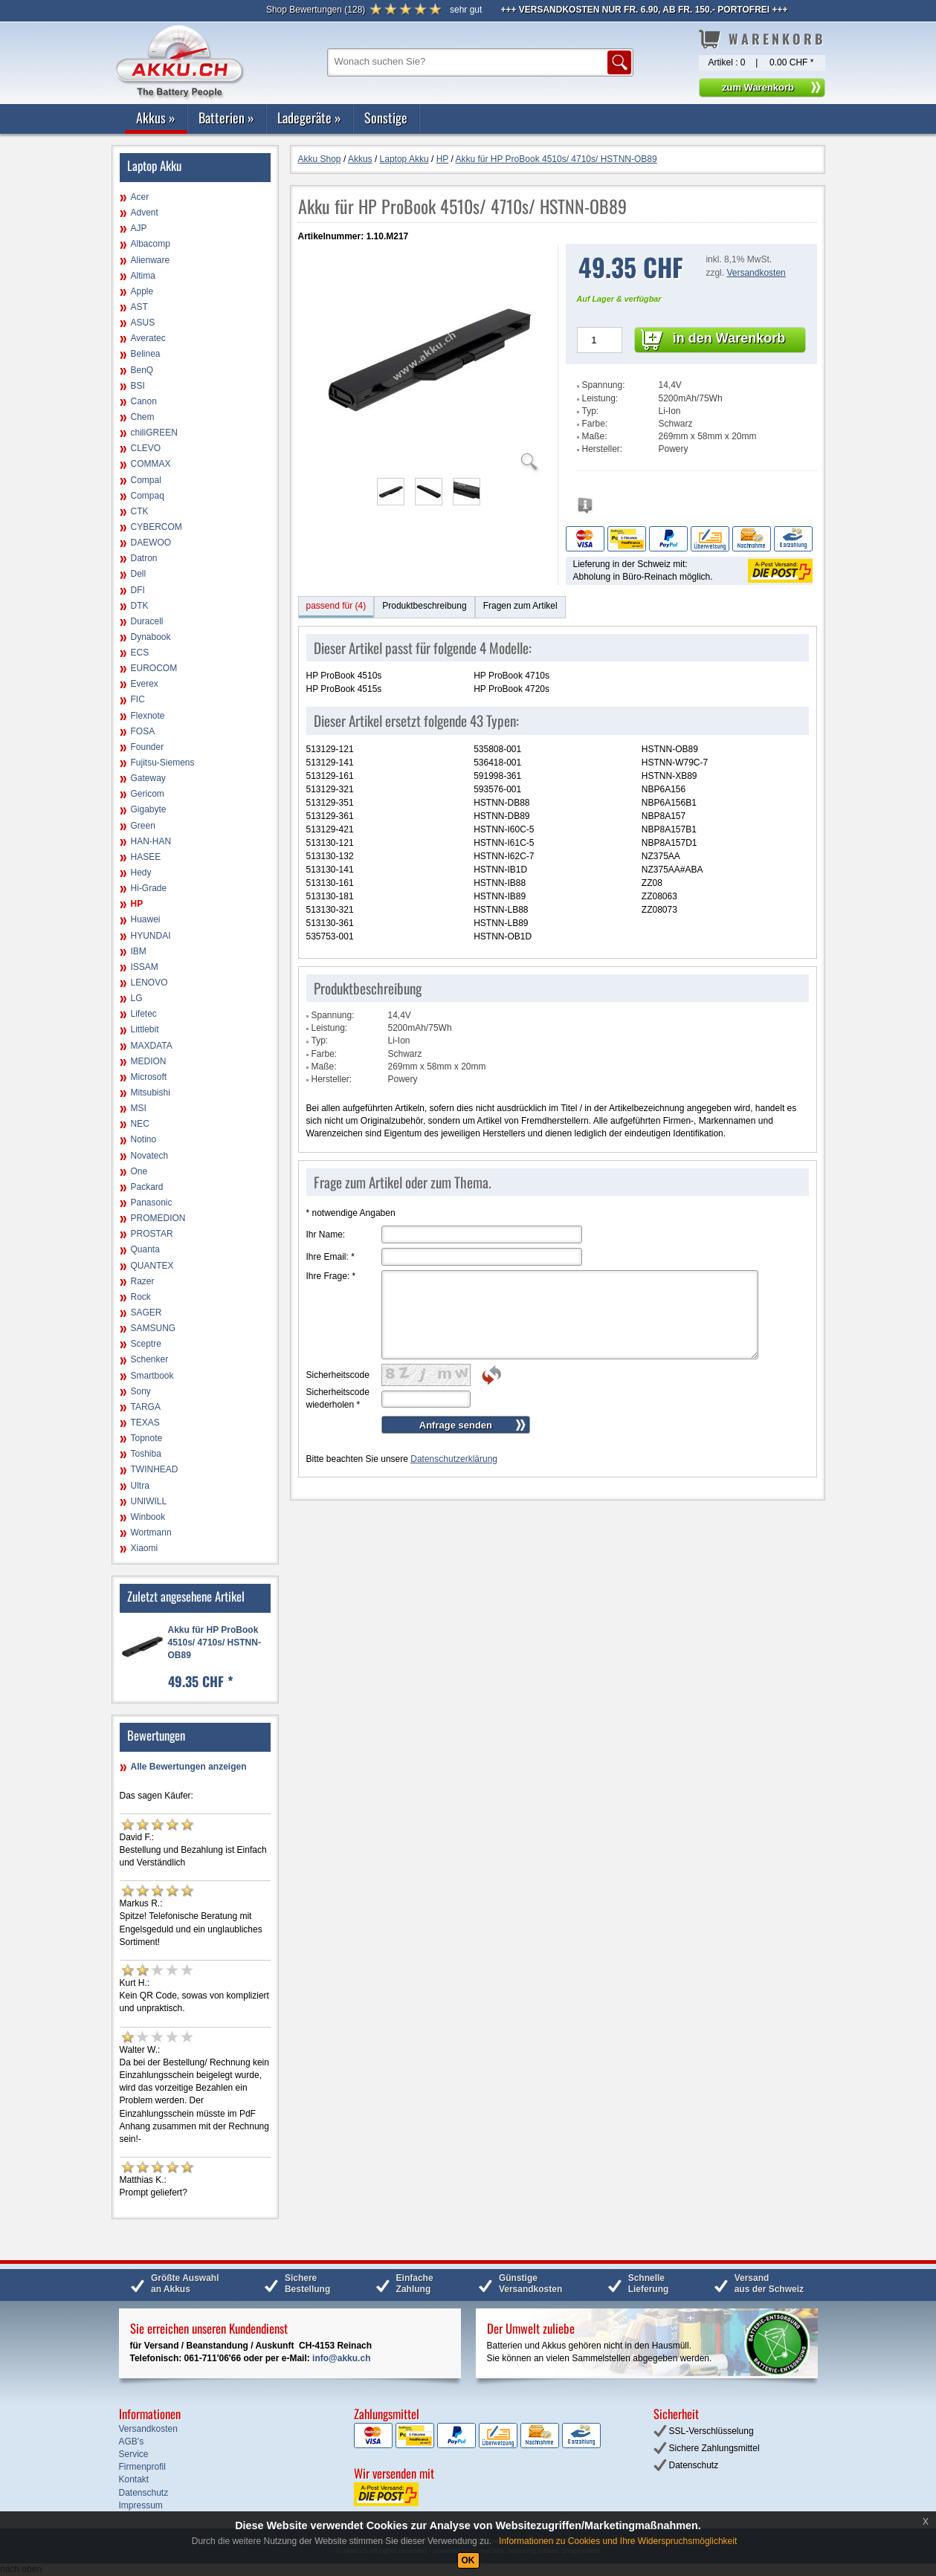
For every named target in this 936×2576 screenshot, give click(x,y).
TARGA (146, 1407)
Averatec (148, 338)
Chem (143, 417)
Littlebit (145, 1029)
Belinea (146, 354)
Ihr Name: (326, 1234)
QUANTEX (152, 1266)
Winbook (148, 1517)
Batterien (226, 117)
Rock (141, 1297)
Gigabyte (149, 809)
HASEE (146, 857)
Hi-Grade (149, 888)
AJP (139, 228)
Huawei (146, 919)
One (139, 1171)
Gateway (148, 778)
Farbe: (595, 423)
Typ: (590, 411)
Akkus (155, 117)
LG (137, 998)
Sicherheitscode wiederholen (337, 1398)
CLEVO (146, 448)
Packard (147, 1187)
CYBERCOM (156, 527)
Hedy (141, 872)
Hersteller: (602, 449)
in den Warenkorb (729, 338)
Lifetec (144, 1014)
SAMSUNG (153, 1328)
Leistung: (600, 398)
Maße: (594, 436)
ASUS (143, 322)
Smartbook (152, 1375)
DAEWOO (151, 542)
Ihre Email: (330, 1257)
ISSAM (144, 967)
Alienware (150, 260)
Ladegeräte (309, 117)
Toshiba (146, 1454)
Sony (141, 1391)
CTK (140, 511)
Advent (144, 212)
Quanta (145, 1249)
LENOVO (149, 982)
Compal (146, 480)
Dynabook (151, 637)
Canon (144, 401)
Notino (144, 1139)
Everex (144, 684)
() (315, 9)
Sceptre (146, 1344)
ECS (140, 652)
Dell (138, 574)
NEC (140, 1124)
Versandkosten (755, 273)
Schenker (150, 1359)
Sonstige (385, 117)
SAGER (146, 1312)
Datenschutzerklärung (453, 1459)
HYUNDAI (151, 936)
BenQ (142, 370)
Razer (143, 1281)
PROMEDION (158, 1218)
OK (468, 2560)
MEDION (149, 1061)
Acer (140, 197)
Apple (142, 291)
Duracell (147, 621)
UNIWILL (149, 1501)
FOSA (143, 731)
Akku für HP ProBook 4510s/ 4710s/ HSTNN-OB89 (214, 1642)
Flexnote (148, 716)
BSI (138, 386)
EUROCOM (154, 668)
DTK (140, 606)
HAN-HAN (151, 841)
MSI (138, 1108)
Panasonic (151, 1202)
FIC (138, 699)
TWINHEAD (154, 1469)
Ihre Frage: (331, 1276)
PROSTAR (152, 1234)
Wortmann (151, 1532)
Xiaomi (144, 1548)
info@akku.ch (341, 2358)
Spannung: (603, 385)
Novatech (150, 1156)
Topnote (147, 1438)
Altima (143, 276)
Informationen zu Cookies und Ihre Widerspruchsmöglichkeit (618, 2541)
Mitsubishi (150, 1092)
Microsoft (149, 1077)
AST (139, 307)
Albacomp (150, 244)
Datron (144, 558)
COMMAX (151, 464)
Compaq (147, 496)
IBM (138, 951)
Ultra (140, 1485)
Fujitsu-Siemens (163, 762)
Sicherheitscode (337, 1375)
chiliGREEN (154, 432)
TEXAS (145, 1422)
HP (137, 904)
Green (143, 826)
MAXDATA (151, 1046)
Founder (147, 747)
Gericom (147, 794)
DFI (138, 590)
